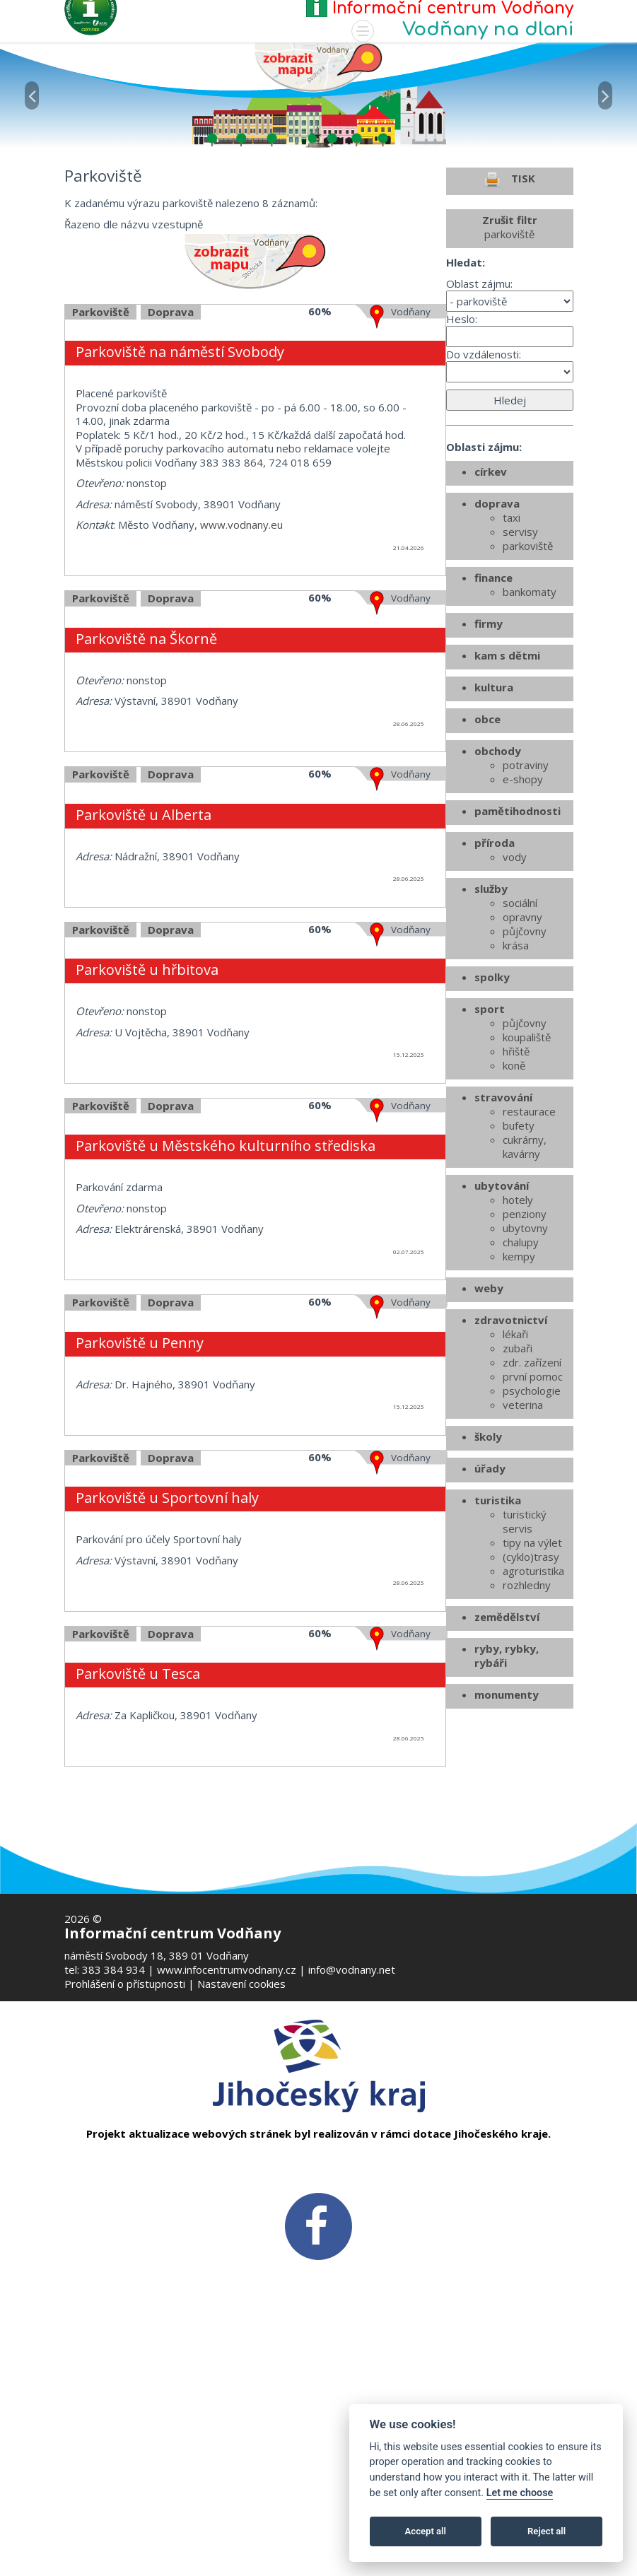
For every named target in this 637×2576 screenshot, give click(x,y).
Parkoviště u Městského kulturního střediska (225, 1270)
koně (514, 1190)
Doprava (171, 436)
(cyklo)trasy (531, 1681)
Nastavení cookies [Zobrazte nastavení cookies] (241, 1984)
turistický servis (525, 1646)
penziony (525, 1338)
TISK (509, 303)
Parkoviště (100, 436)
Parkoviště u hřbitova (147, 1093)
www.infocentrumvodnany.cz (226, 1969)
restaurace (529, 1236)
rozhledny (527, 1709)
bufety (518, 1250)
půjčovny (525, 1055)
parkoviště (528, 670)
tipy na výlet (532, 1667)
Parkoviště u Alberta (143, 939)
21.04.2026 (408, 672)
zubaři (517, 1472)
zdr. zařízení (532, 1487)
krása (516, 1069)
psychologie (532, 1515)
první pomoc (533, 1501)
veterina (523, 1529)
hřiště (516, 1176)
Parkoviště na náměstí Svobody (180, 476)
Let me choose (520, 2493)
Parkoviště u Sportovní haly (167, 1622)
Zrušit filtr (509, 351)
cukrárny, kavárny (525, 1271)
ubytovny (525, 1352)
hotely (518, 1324)
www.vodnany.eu (241, 649)
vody (515, 981)
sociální (520, 1027)
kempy (519, 1381)
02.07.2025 (408, 1376)
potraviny (526, 889)
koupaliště (527, 1161)
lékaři (515, 1458)
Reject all (546, 2531)
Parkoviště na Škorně (146, 763)
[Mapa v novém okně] (318, 66)
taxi (511, 642)
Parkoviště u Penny (140, 1467)
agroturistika (533, 1695)
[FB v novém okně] (318, 2225)
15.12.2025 (408, 1179)
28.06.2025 (408, 848)
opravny (522, 1041)
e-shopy (523, 903)
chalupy (521, 1366)
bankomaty (529, 716)
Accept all (425, 2531)
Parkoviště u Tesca (138, 1798)
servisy (520, 656)
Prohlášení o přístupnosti (124, 1984)
